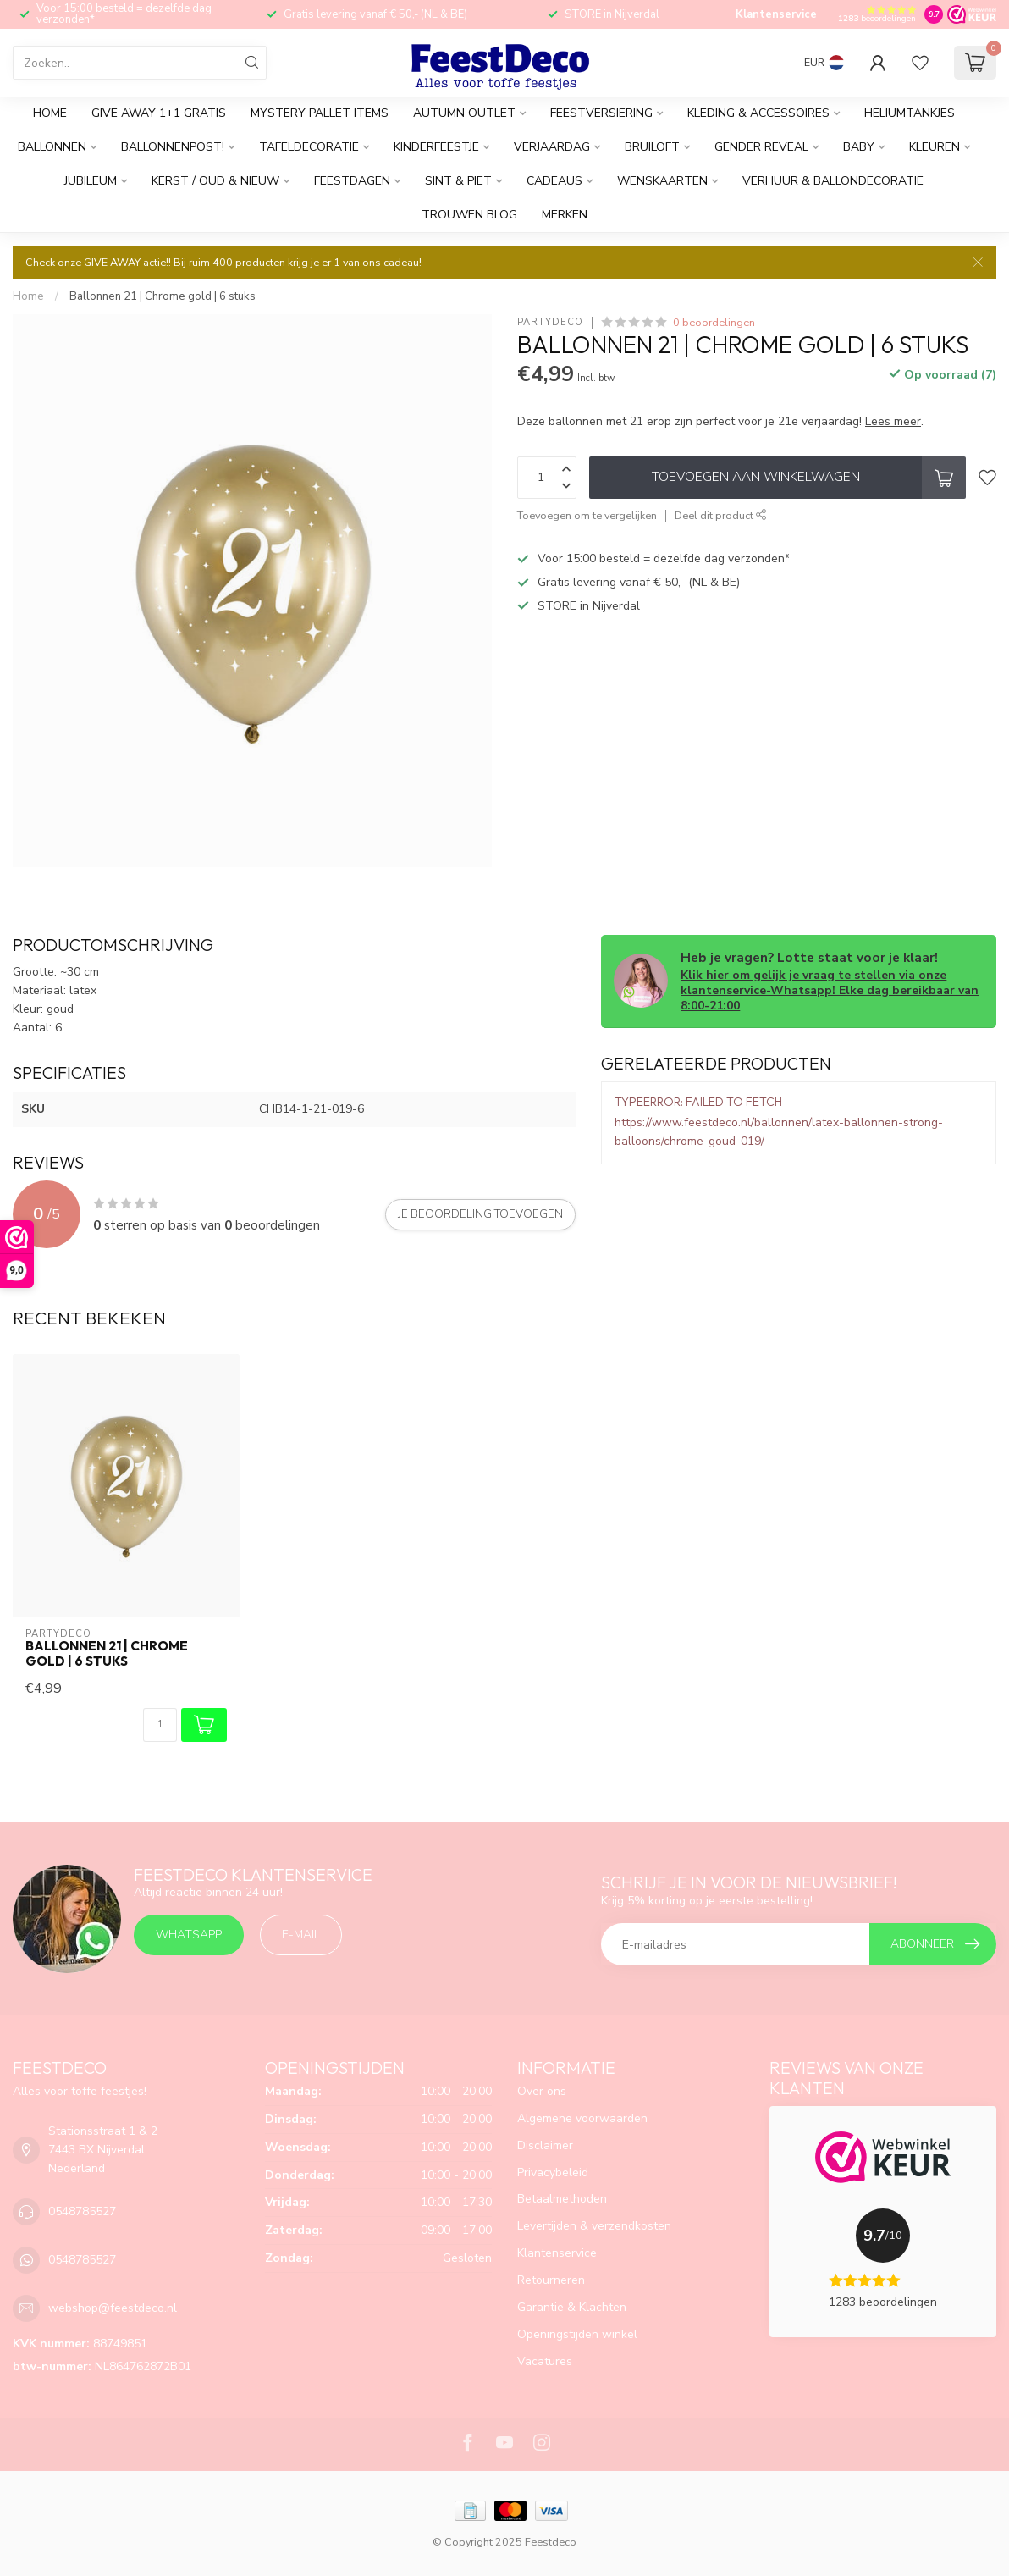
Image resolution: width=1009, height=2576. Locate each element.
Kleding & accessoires (758, 113)
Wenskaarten (662, 181)
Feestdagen (352, 181)
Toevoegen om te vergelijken (587, 515)
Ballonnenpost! (172, 147)
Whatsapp (189, 1934)
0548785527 (82, 2211)
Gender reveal (761, 147)
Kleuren (934, 147)
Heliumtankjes (909, 113)
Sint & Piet (458, 181)
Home (50, 113)
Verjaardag (552, 147)
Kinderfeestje (436, 147)
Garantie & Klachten (571, 2307)
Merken (564, 215)
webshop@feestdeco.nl (112, 2308)
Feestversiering (601, 113)
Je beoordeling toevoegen (480, 1214)
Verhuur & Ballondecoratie (833, 181)
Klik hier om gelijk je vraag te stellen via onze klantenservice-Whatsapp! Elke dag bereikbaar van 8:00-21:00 (830, 990)
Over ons (541, 2091)
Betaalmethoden (562, 2199)
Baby (858, 147)
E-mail (301, 1934)
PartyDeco (550, 322)
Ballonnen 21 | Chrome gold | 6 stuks (162, 296)
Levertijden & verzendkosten (594, 2226)
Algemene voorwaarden (582, 2118)
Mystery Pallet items (320, 113)
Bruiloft (652, 147)
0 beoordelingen (714, 322)
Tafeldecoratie (309, 147)
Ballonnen (52, 147)
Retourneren (551, 2280)
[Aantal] (160, 1725)
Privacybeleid (552, 2172)
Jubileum (90, 181)
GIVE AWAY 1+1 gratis (158, 113)
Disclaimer (545, 2145)
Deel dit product (721, 515)
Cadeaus (554, 181)
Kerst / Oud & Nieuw (215, 181)
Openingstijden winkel (577, 2334)
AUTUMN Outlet (464, 113)
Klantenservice (776, 14)
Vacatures (544, 2361)
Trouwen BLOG (469, 215)
